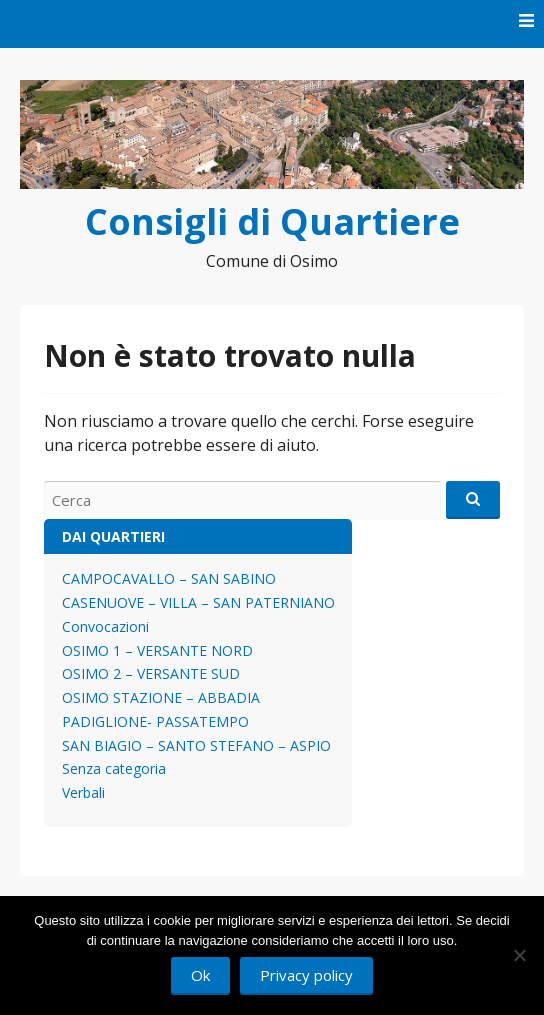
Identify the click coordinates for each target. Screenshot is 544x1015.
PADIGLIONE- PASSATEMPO (155, 721)
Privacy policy (306, 975)
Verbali (83, 792)
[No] (519, 955)
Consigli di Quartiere (272, 221)
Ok (200, 975)
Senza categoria (114, 768)
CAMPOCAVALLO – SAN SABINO (169, 578)
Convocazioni (105, 626)
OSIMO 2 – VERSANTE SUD (151, 673)
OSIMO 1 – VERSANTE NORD (157, 650)
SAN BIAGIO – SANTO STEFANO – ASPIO (196, 745)
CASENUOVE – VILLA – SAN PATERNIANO (198, 602)
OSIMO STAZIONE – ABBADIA (161, 697)
